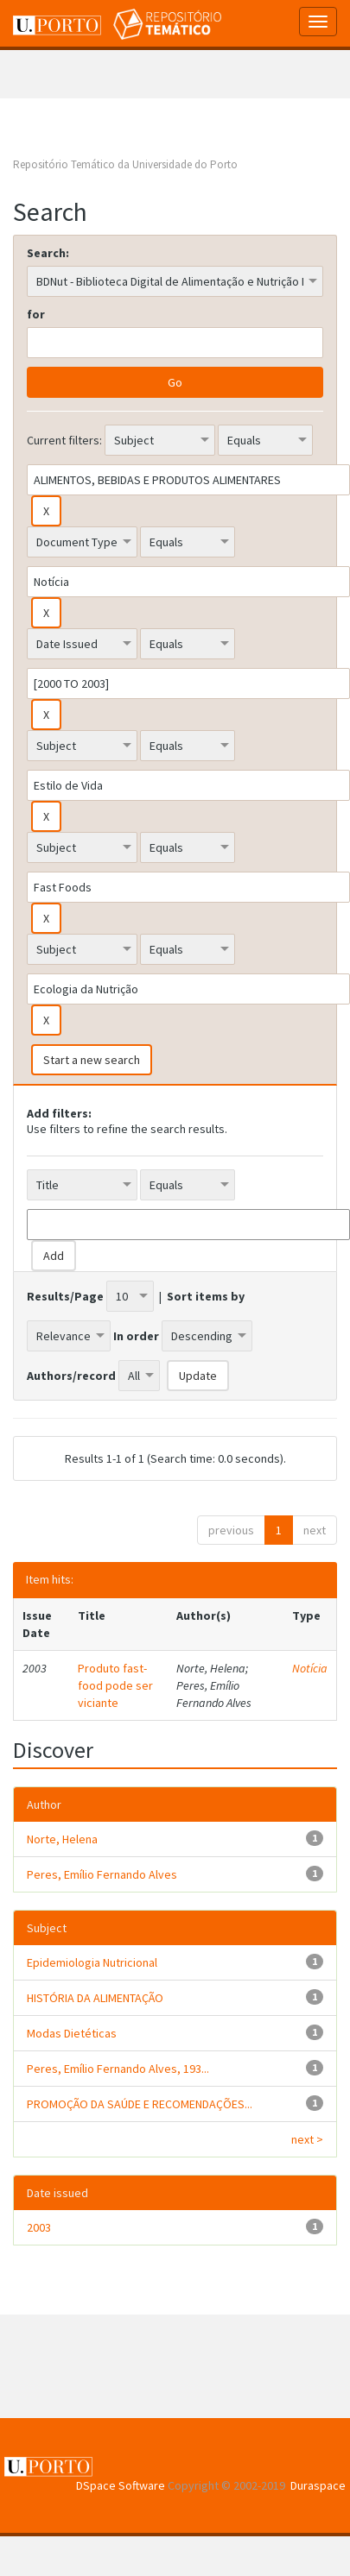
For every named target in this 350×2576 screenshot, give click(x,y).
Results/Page (65, 1296)
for (36, 314)
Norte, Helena (62, 1839)
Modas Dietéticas (72, 2033)
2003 (39, 2227)
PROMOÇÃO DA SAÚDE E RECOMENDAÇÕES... (139, 2104)
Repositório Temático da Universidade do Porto (125, 164)
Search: (48, 253)
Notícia (310, 1668)
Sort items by (206, 1296)
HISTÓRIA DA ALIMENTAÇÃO (95, 1998)
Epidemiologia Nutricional (92, 1962)
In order (136, 1336)
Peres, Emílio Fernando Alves (102, 1874)
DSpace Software (120, 2485)
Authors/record (71, 1375)
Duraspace (318, 2485)
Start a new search (91, 1060)
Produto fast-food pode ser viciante (115, 1685)
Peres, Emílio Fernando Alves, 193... (118, 2068)
